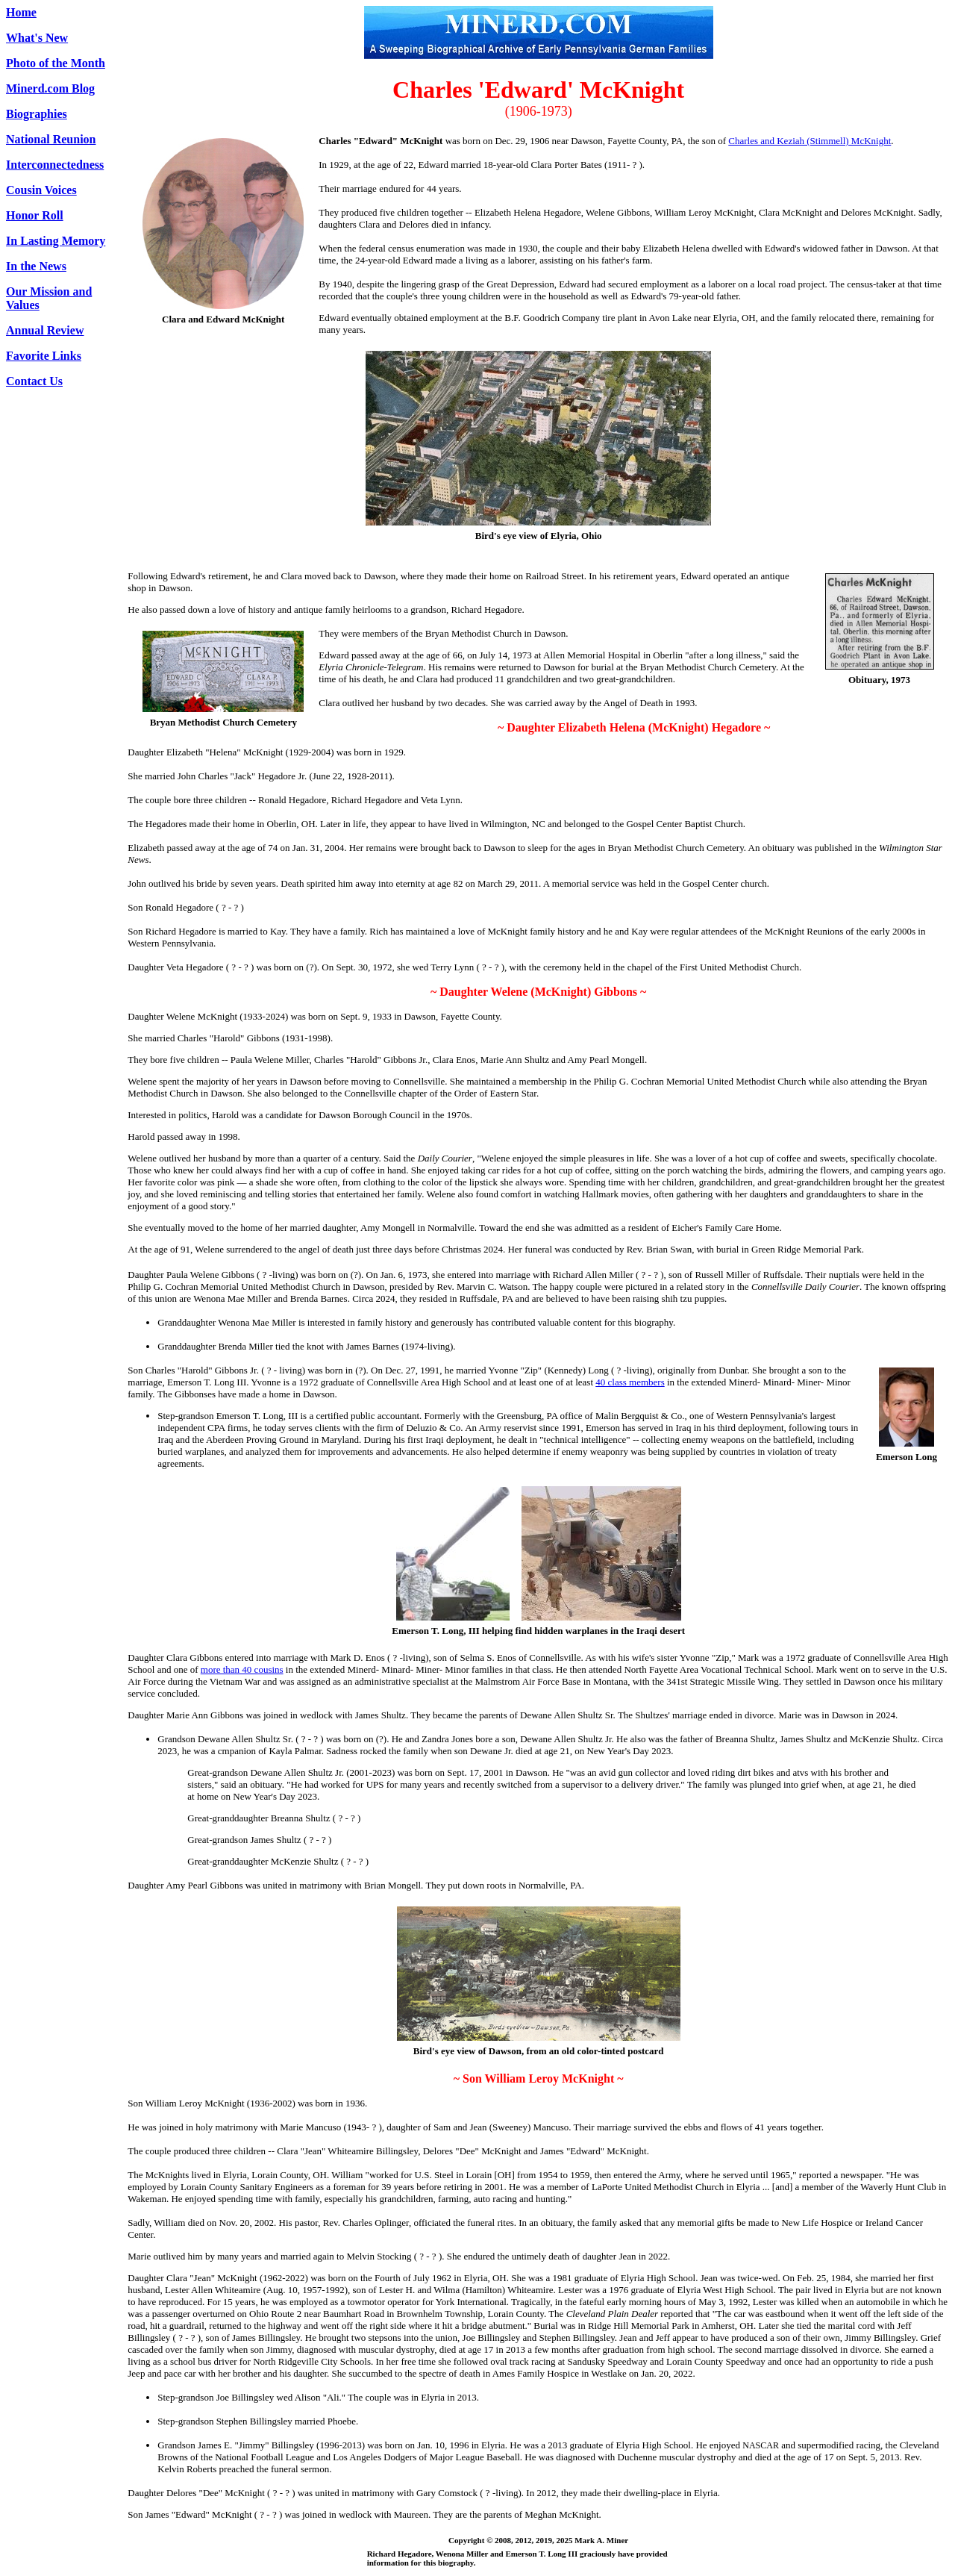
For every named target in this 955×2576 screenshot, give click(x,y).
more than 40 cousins (242, 1669)
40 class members (629, 1382)
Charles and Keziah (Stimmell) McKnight (809, 140)
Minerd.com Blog (50, 88)
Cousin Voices (41, 190)
